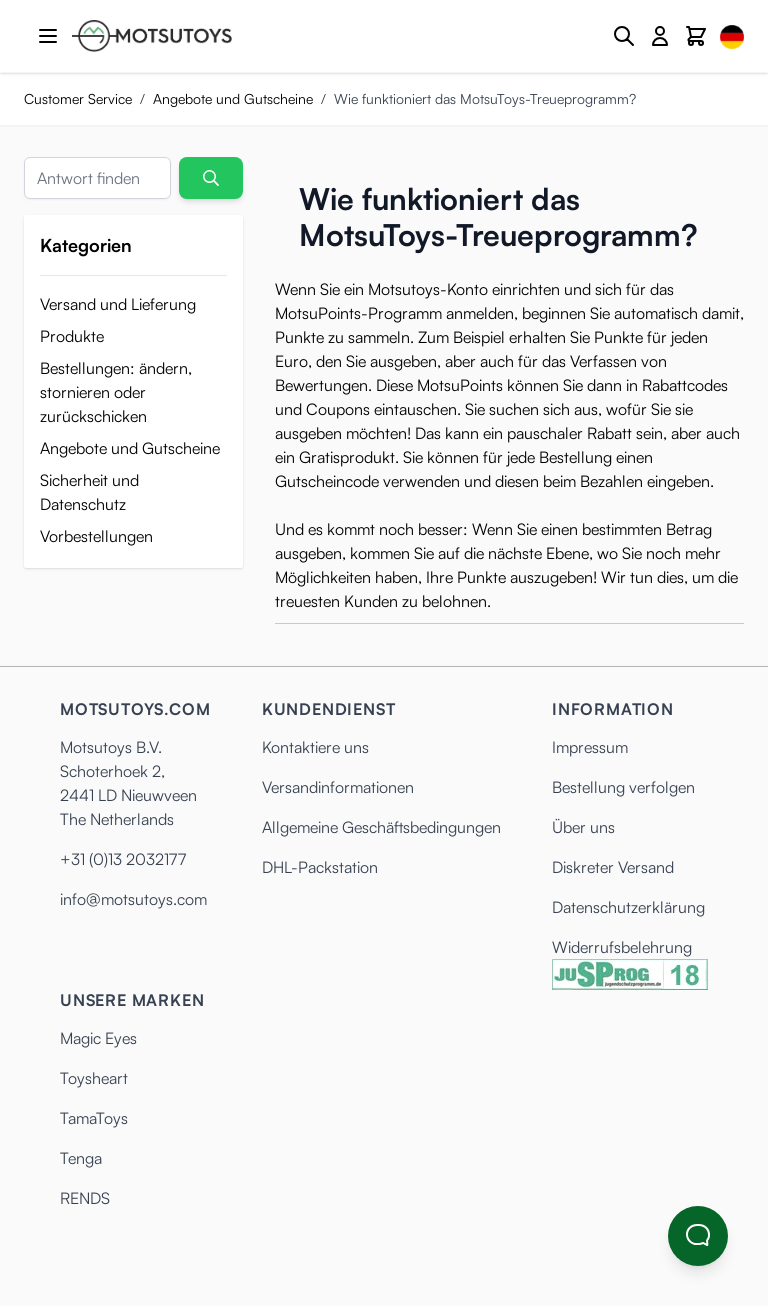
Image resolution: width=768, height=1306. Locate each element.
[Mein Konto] (660, 36)
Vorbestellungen (96, 536)
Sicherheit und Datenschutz (89, 492)
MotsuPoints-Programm (358, 313)
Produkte (72, 336)
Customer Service (78, 98)
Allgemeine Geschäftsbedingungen (381, 827)
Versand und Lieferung (118, 304)
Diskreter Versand (613, 867)
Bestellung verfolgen (623, 787)
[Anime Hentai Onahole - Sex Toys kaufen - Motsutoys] (152, 36)
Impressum (590, 747)
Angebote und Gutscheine (233, 98)
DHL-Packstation (320, 867)
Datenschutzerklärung (628, 907)
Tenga (81, 1158)
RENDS (85, 1198)
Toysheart (94, 1078)
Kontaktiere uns (315, 747)
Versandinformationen (338, 787)
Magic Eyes (98, 1038)
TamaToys (94, 1118)
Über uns (583, 827)
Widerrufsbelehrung (622, 947)
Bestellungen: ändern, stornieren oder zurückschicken (116, 392)
